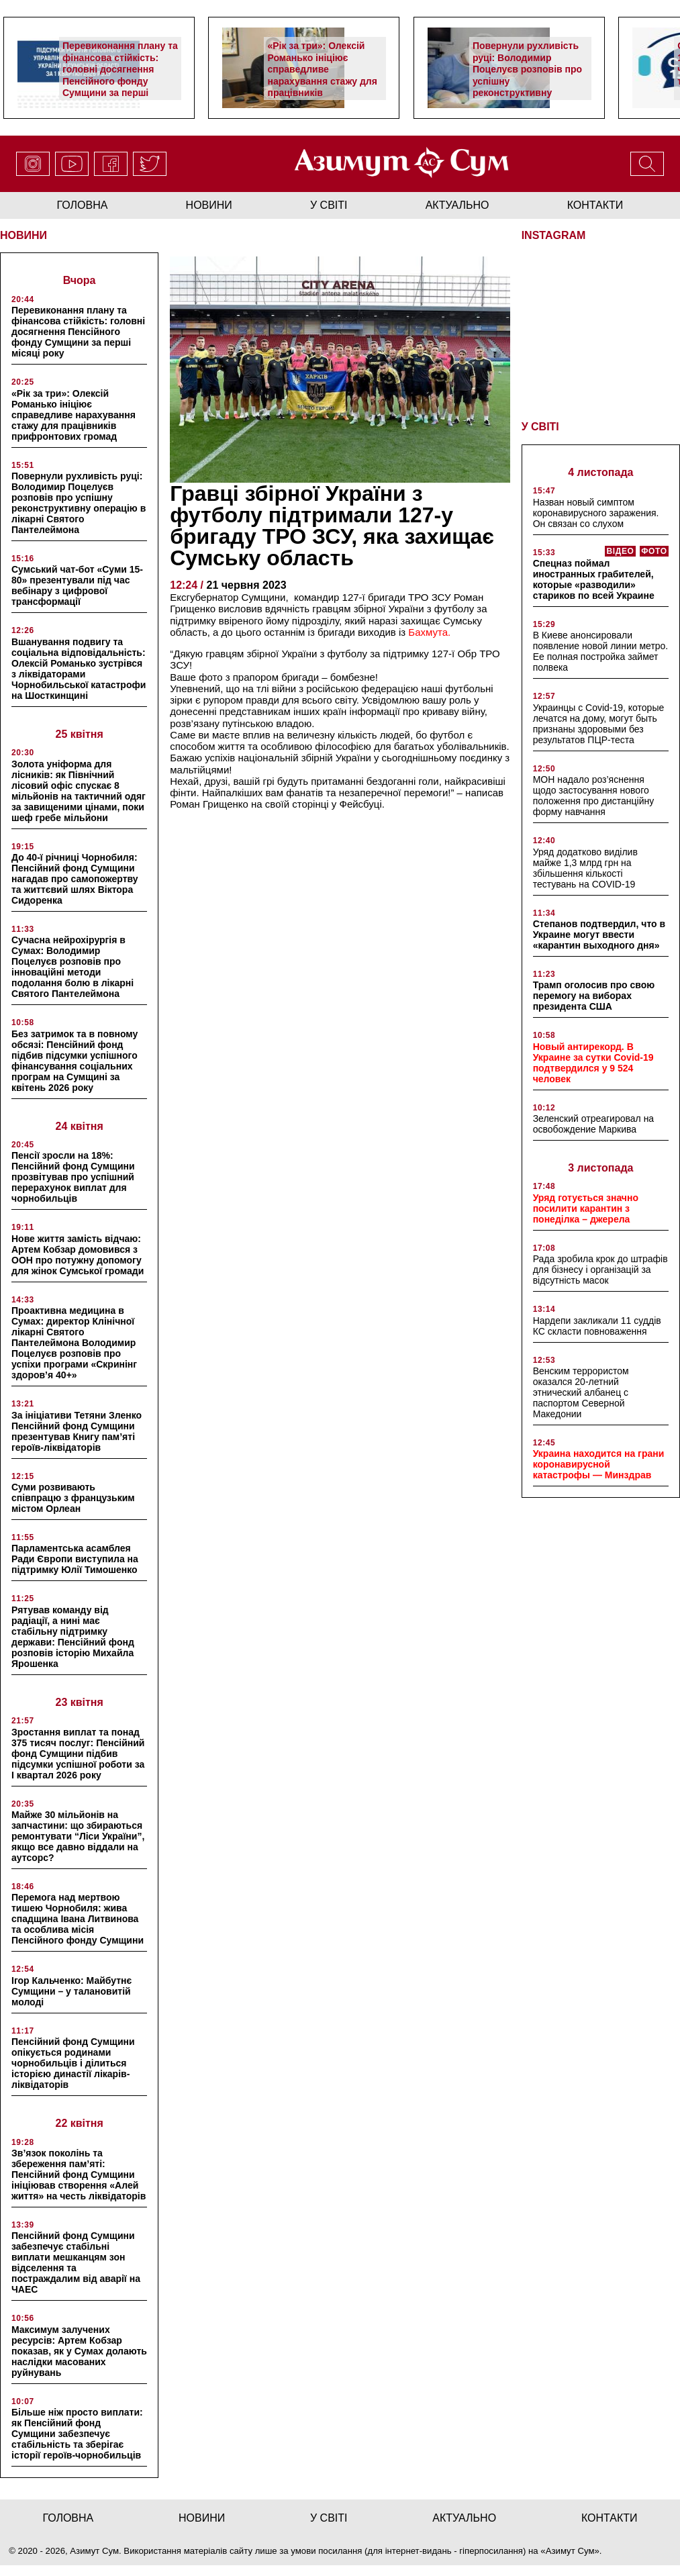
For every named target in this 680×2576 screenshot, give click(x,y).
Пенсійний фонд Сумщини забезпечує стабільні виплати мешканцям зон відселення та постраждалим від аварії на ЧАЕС (75, 2262)
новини (209, 205)
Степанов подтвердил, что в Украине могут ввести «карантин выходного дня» (599, 934)
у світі (329, 205)
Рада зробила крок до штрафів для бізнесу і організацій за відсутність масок (600, 1269)
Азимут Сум (570, 2551)
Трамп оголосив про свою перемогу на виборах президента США (594, 996)
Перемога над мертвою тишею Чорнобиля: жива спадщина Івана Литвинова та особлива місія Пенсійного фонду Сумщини (77, 1919)
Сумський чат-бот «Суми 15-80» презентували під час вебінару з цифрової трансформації (77, 585)
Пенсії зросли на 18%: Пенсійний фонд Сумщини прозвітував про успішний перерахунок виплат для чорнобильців (73, 1177)
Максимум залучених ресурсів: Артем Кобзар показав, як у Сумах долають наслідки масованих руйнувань (79, 2351)
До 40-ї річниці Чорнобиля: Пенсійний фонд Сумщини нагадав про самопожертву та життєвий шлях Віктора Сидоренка (74, 879)
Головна (82, 205)
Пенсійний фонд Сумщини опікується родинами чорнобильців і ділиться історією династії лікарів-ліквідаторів (73, 2063)
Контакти (595, 205)
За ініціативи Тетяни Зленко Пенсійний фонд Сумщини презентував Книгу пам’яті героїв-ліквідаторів (76, 1431)
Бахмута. (429, 632)
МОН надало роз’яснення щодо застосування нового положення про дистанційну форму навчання (593, 795)
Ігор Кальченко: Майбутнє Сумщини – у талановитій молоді (71, 1991)
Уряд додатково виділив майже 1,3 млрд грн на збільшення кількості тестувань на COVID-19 (585, 868)
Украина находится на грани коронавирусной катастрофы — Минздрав (599, 1464)
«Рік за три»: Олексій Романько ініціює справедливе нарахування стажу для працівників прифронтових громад (322, 75)
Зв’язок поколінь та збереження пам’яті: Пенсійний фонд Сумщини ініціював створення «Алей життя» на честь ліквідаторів (78, 2174)
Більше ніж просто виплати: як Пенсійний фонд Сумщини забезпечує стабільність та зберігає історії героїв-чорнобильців (77, 2434)
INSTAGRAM (554, 235)
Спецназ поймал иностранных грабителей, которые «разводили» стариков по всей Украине (593, 579)
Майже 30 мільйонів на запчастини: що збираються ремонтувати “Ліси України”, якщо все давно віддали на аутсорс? (77, 1836)
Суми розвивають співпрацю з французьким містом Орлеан (73, 1498)
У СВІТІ (540, 426)
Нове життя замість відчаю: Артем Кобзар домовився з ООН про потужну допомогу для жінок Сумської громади (77, 1254)
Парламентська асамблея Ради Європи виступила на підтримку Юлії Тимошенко (74, 1559)
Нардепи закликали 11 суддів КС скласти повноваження (597, 1326)
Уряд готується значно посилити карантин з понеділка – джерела (585, 1208)
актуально (457, 205)
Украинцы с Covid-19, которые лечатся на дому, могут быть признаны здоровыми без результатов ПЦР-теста (599, 723)
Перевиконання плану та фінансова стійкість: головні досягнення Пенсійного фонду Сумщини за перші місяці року (120, 75)
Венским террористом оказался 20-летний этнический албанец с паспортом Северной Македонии (581, 1392)
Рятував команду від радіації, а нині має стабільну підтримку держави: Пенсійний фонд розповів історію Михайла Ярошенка (72, 1637)
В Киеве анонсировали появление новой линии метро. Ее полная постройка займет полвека (601, 651)
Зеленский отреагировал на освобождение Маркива (593, 1124)
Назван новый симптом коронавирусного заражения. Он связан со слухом (596, 513)
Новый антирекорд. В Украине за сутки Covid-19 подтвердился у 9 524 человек (593, 1062)
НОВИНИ (23, 235)
